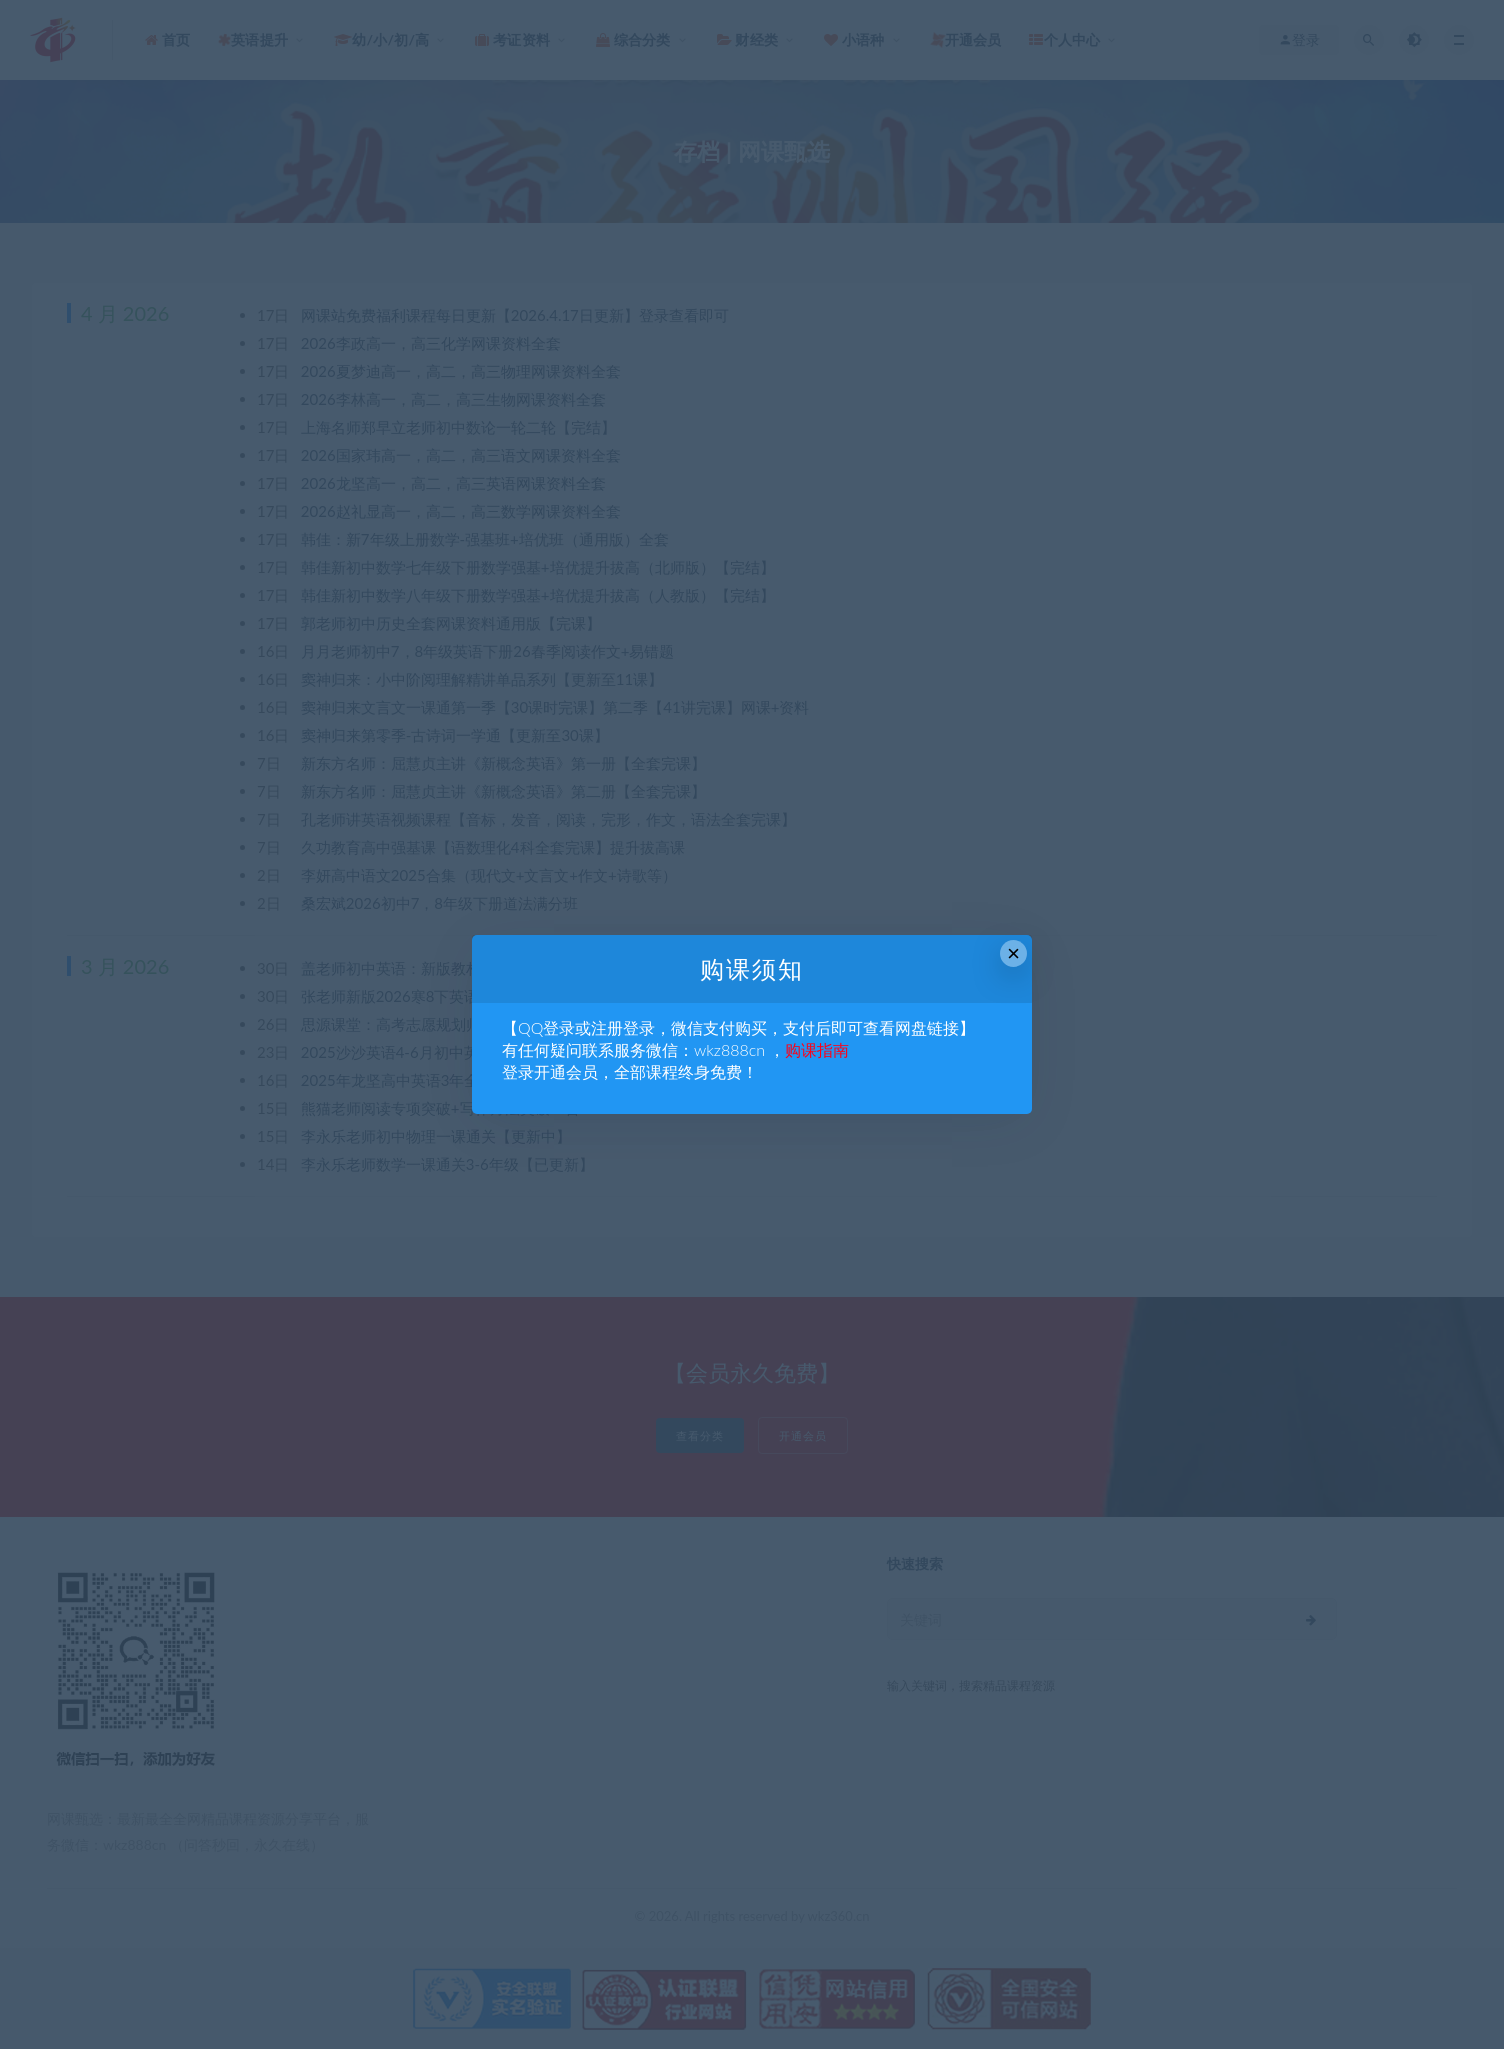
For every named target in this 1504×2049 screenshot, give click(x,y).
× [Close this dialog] (1013, 953)
